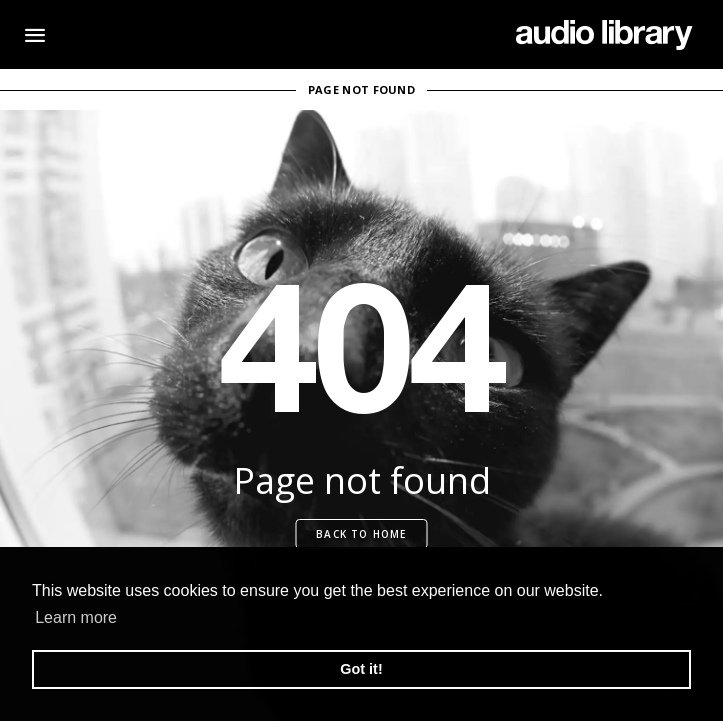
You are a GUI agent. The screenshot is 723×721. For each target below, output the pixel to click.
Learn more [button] (76, 617)
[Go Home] (604, 35)
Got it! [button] (361, 669)
